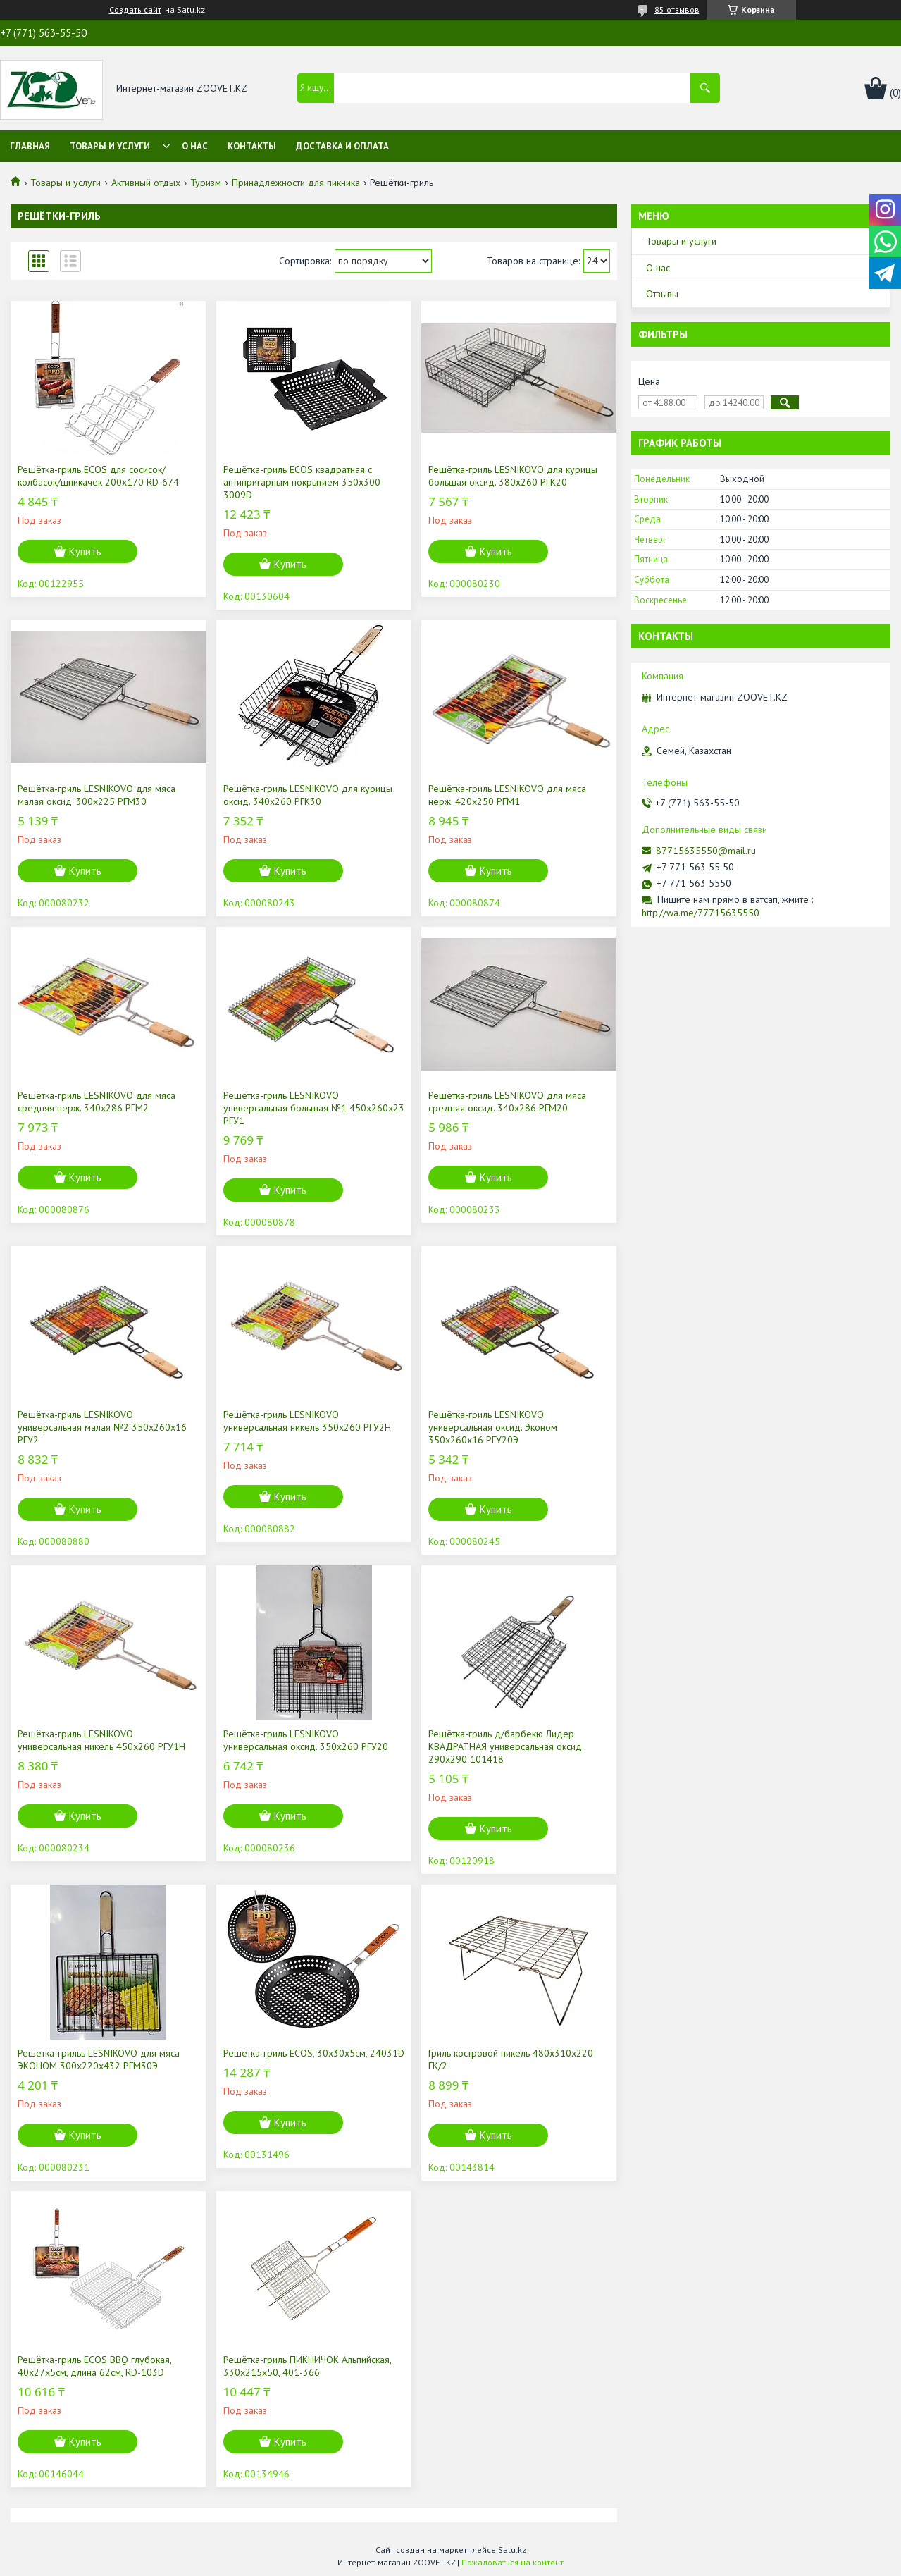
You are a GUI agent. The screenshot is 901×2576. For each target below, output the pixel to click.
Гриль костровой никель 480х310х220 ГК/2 (510, 2059)
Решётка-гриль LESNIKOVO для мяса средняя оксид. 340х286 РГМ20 (507, 1101)
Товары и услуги (110, 146)
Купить (85, 551)
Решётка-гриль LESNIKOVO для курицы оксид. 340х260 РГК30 (307, 795)
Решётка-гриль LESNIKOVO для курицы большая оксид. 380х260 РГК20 (512, 475)
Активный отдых (145, 182)
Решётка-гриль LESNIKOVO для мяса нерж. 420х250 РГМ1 (507, 795)
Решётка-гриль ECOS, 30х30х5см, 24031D (313, 2053)
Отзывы (662, 294)
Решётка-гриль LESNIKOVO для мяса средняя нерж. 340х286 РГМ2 (96, 1101)
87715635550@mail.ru (706, 850)
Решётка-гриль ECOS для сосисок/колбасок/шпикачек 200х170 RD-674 (98, 475)
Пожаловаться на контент (512, 2562)
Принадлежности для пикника (296, 182)
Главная (30, 146)
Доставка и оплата (342, 146)
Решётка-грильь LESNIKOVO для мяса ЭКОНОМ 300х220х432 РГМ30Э (99, 2059)
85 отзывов (677, 9)
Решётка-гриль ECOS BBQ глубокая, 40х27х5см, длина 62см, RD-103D (94, 2366)
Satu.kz (512, 2549)
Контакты (252, 146)
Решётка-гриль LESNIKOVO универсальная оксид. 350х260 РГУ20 (305, 1740)
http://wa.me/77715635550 (700, 912)
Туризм (205, 182)
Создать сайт (135, 10)
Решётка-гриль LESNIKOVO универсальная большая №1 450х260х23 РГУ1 (313, 1108)
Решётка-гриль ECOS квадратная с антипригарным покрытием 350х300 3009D (301, 482)
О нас (195, 146)
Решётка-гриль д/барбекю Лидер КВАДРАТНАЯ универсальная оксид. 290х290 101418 (505, 1746)
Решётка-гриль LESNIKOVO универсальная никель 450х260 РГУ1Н (101, 1740)
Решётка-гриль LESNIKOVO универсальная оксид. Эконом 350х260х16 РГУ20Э (492, 1427)
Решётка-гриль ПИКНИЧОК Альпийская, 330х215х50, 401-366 (307, 2366)
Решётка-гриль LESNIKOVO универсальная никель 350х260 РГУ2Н (307, 1421)
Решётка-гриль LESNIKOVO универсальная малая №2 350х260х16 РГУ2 (102, 1427)
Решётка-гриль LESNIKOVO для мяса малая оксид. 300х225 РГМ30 (96, 795)
